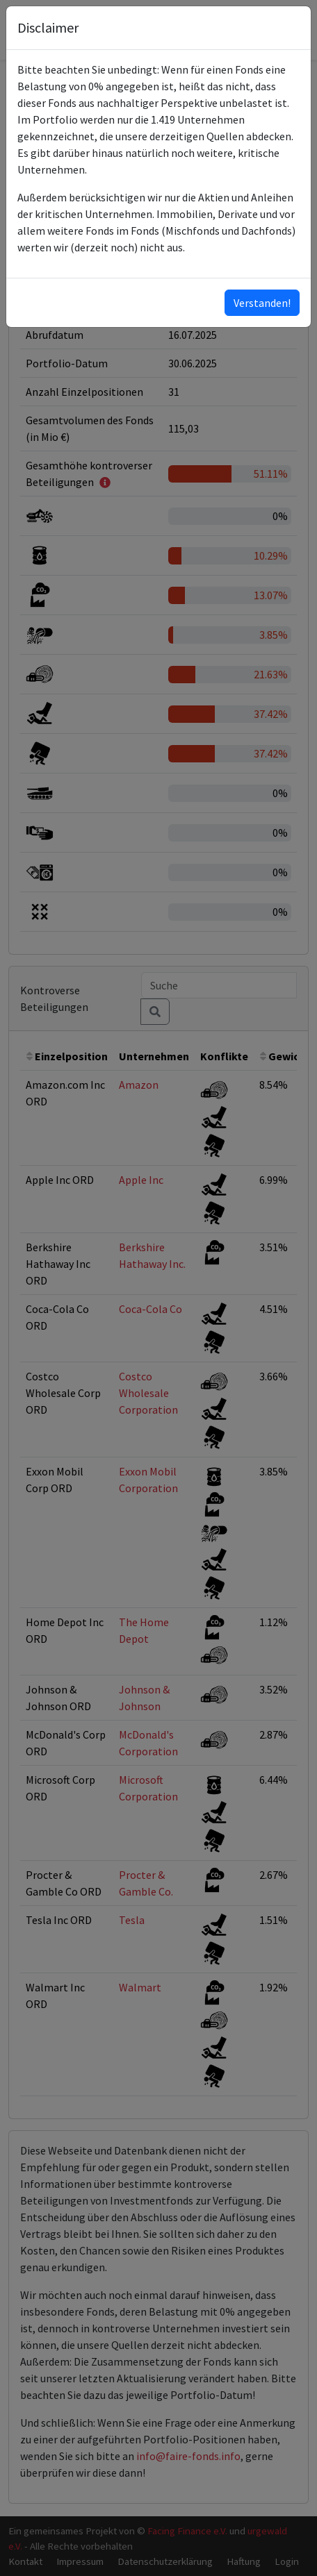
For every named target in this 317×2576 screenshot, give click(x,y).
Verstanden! (262, 303)
